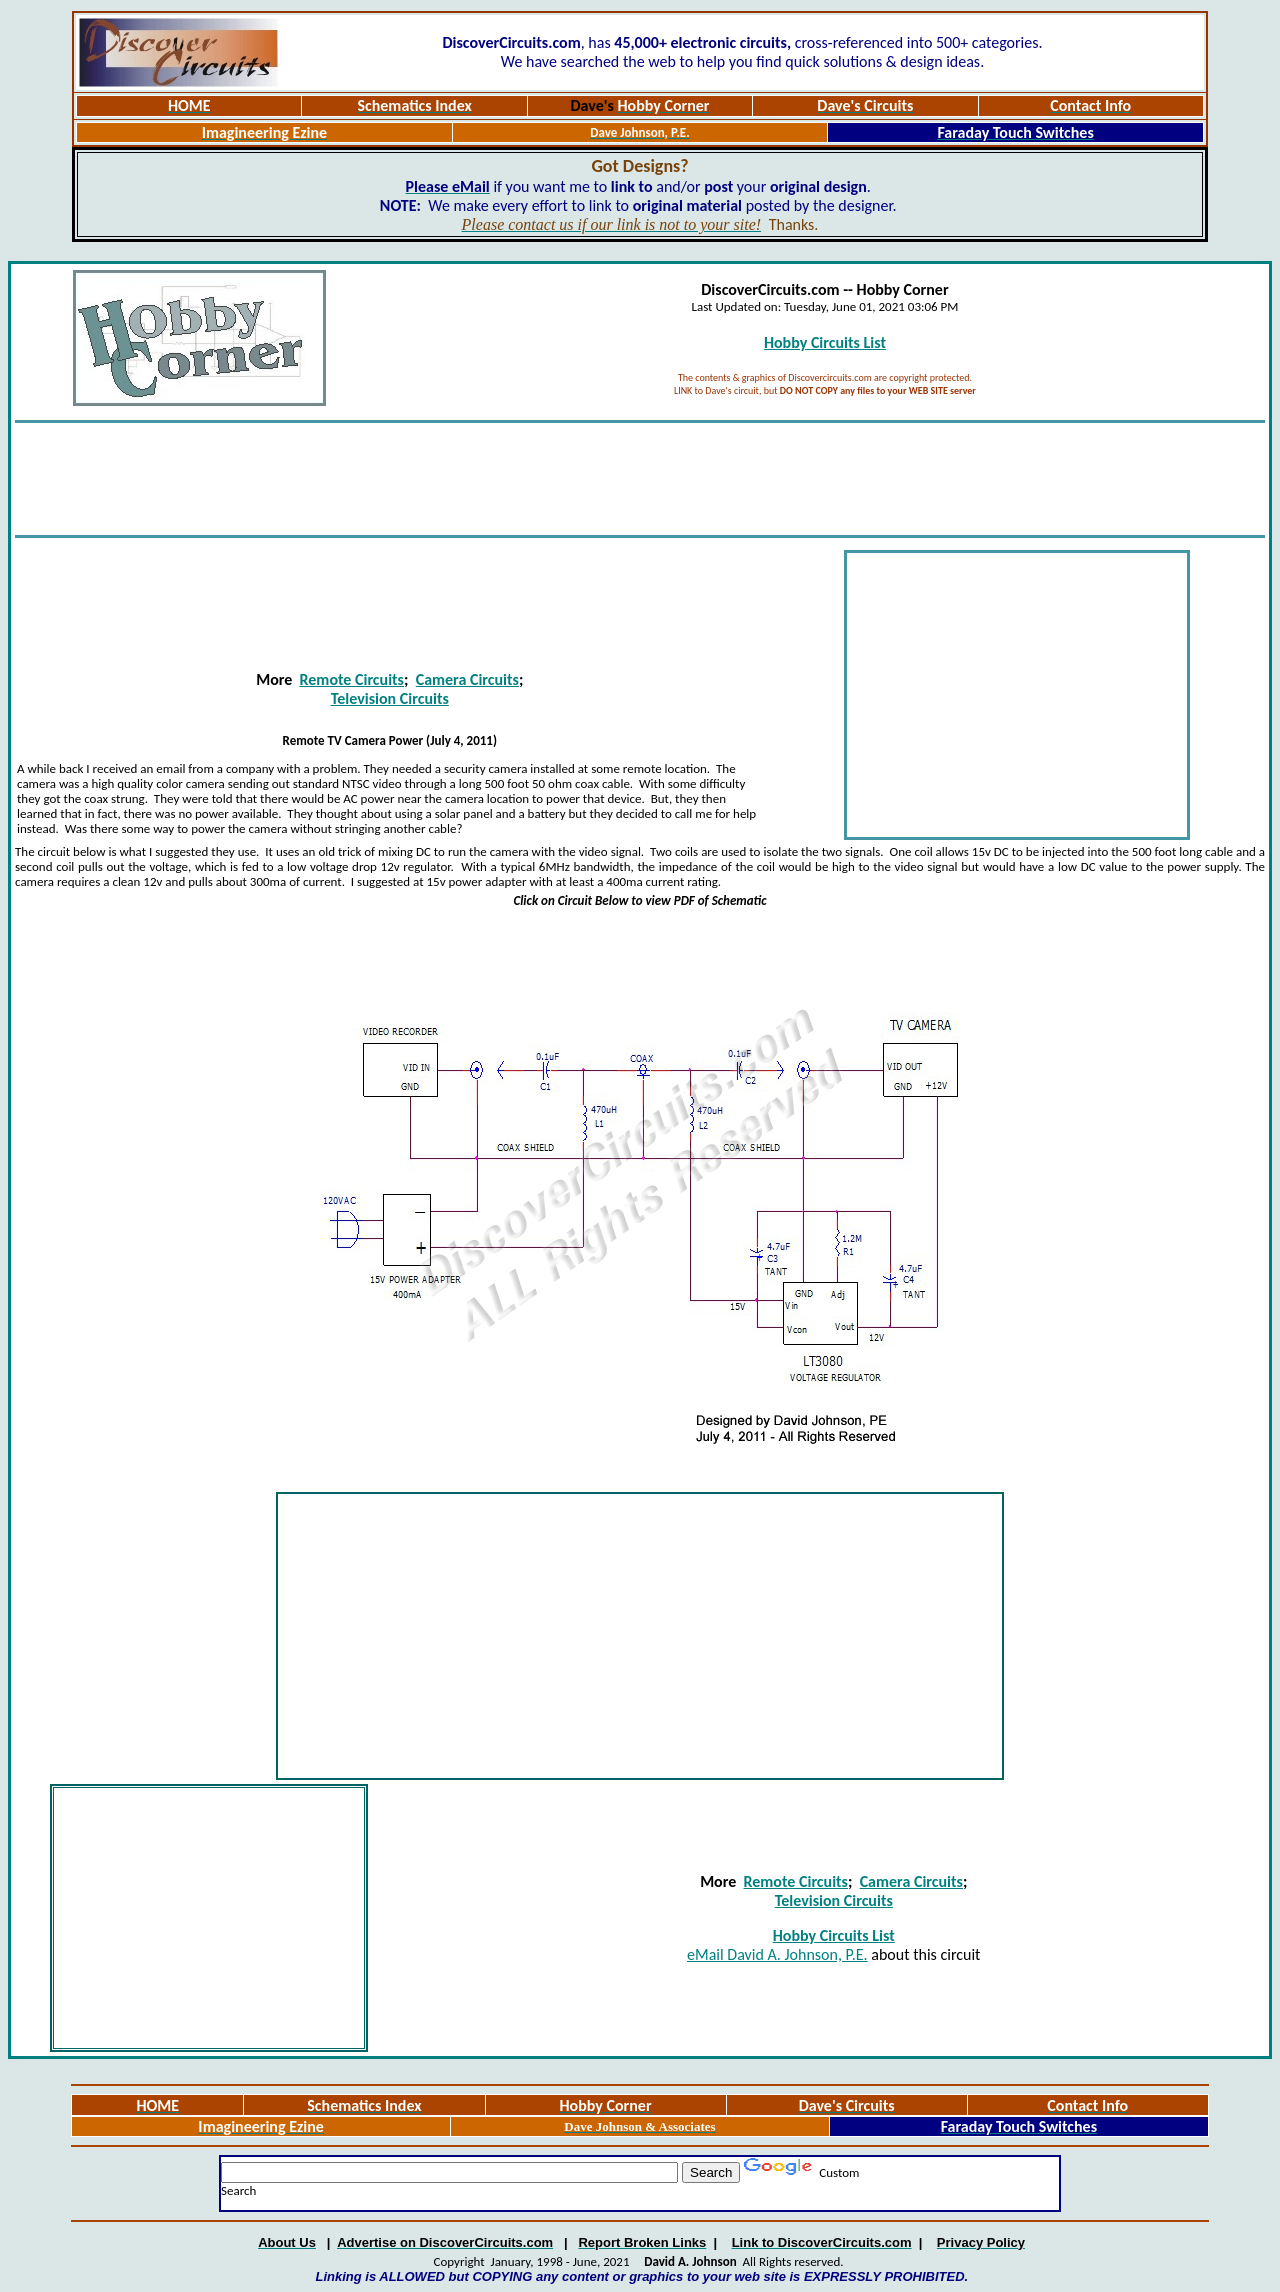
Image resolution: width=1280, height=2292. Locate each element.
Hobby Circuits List (825, 342)
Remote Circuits (352, 679)
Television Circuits (390, 698)
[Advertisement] (640, 479)
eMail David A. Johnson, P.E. (777, 1954)
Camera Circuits (467, 679)
